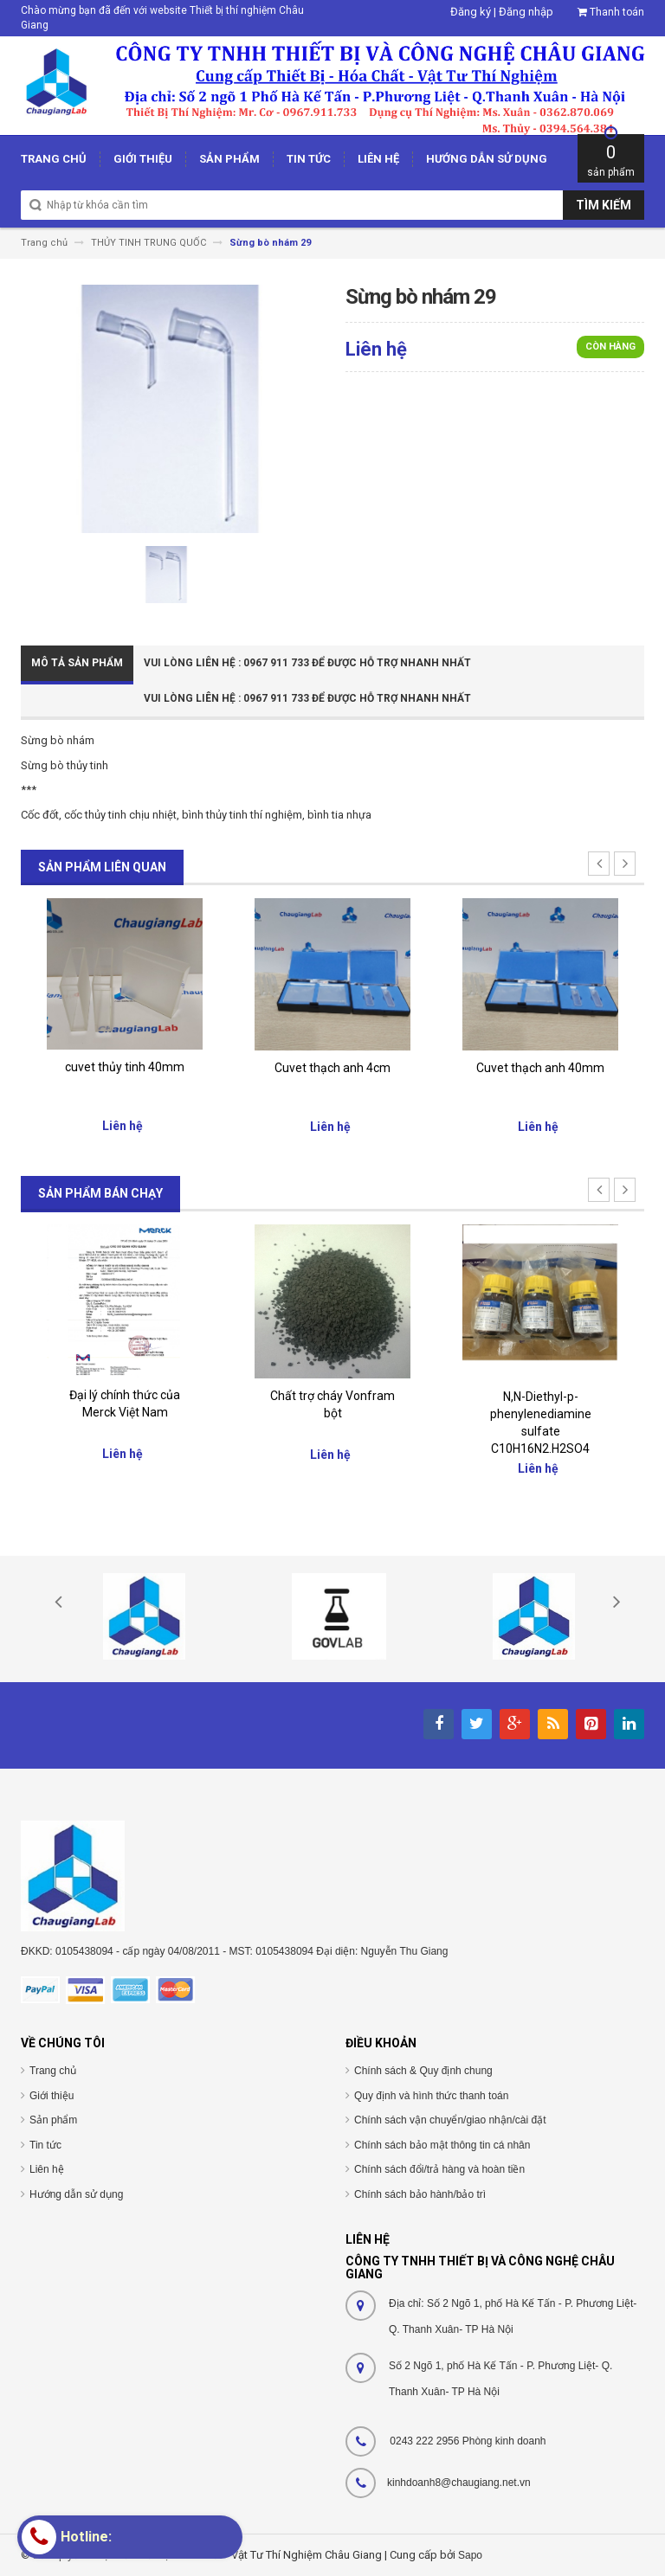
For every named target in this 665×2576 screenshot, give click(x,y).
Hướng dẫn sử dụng (76, 2194)
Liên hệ (46, 2169)
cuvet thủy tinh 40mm (124, 1067)
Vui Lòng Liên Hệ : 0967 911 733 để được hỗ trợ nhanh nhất (307, 663)
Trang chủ (52, 2071)
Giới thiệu (51, 2096)
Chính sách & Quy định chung (423, 2071)
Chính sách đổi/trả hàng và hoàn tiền (439, 2169)
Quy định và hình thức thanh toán (431, 2096)
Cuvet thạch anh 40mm (540, 1068)
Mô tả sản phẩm (77, 663)
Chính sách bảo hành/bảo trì (420, 2194)
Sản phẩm (53, 2120)
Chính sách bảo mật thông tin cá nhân (442, 2145)
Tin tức (45, 2145)
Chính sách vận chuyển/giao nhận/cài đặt (450, 2120)
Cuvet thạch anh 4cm (332, 1068)
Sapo (470, 2555)
